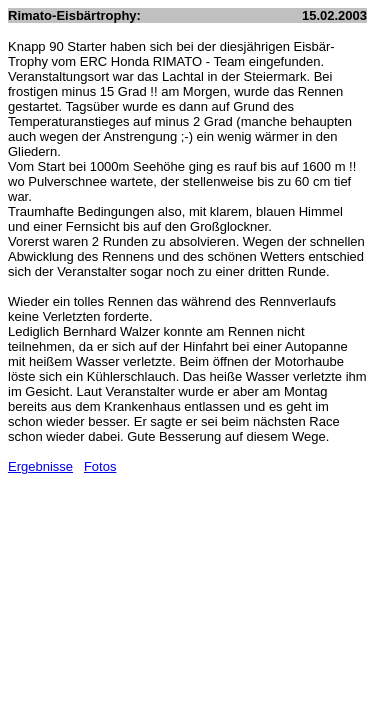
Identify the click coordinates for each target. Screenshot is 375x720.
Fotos (100, 466)
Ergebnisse (40, 466)
